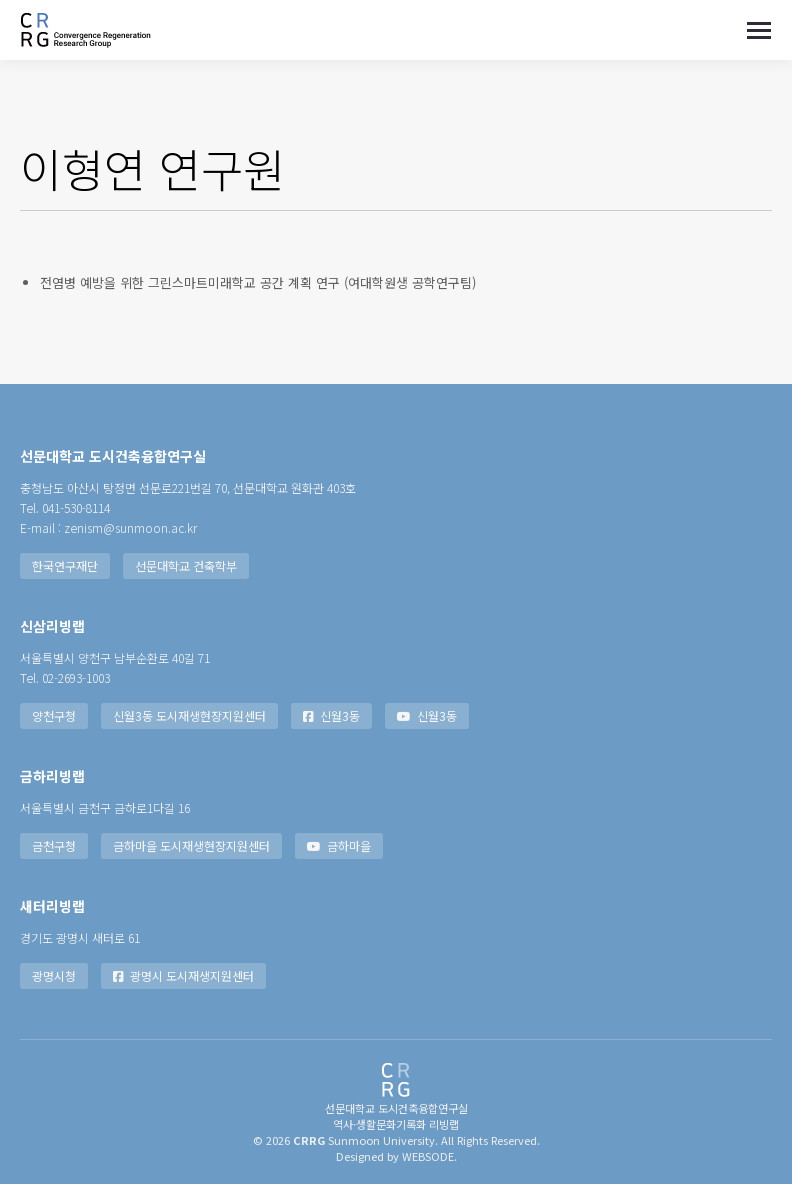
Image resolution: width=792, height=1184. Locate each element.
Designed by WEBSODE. (396, 1156)
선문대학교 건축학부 (186, 565)
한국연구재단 (65, 565)
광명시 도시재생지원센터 (183, 975)
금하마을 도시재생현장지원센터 (191, 845)
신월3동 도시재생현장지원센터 (189, 715)
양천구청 (54, 715)
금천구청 (54, 845)
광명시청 (54, 975)
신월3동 (331, 715)
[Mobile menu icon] (759, 30)
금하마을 (339, 845)
